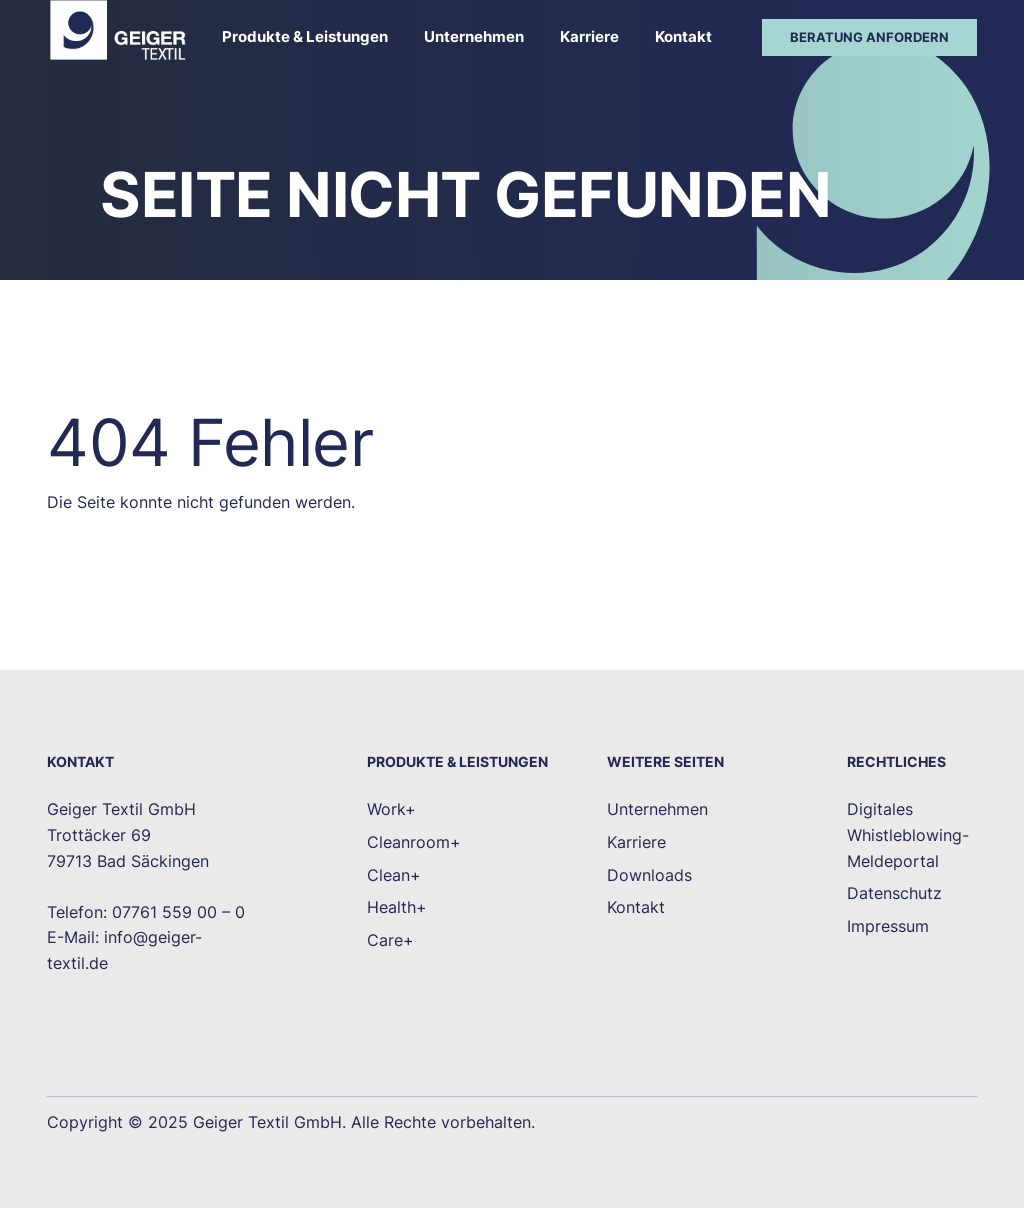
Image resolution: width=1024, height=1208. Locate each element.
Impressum (888, 926)
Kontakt (683, 36)
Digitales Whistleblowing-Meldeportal (908, 834)
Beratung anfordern (869, 37)
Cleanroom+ (414, 842)
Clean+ (394, 875)
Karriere (589, 36)
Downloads (649, 875)
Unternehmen (474, 36)
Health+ (397, 907)
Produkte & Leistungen (305, 36)
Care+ (390, 940)
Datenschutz (894, 893)
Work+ (391, 809)
